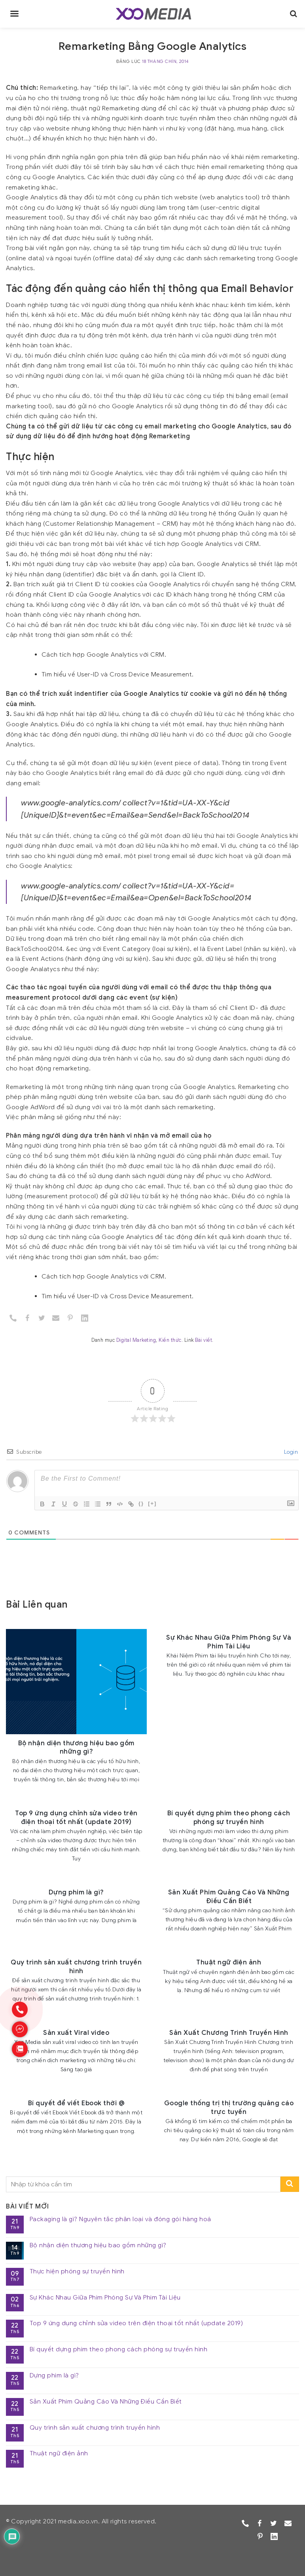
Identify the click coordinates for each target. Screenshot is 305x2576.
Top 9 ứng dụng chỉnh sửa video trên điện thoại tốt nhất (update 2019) (136, 2323)
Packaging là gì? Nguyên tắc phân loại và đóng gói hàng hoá (120, 2219)
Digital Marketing (136, 1340)
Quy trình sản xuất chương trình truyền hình (95, 2428)
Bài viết (203, 1340)
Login (290, 1452)
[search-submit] (289, 2184)
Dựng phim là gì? (54, 2375)
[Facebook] (27, 1317)
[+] (152, 1503)
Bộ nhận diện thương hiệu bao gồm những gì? (98, 2245)
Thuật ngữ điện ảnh (59, 2453)
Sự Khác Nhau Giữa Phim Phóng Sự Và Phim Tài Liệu (105, 2297)
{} (141, 1503)
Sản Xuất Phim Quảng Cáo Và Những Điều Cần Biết (106, 2402)
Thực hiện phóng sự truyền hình (77, 2271)
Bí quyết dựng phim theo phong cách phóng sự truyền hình (119, 2349)
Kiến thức (170, 1340)
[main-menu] (14, 14)
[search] (293, 14)
